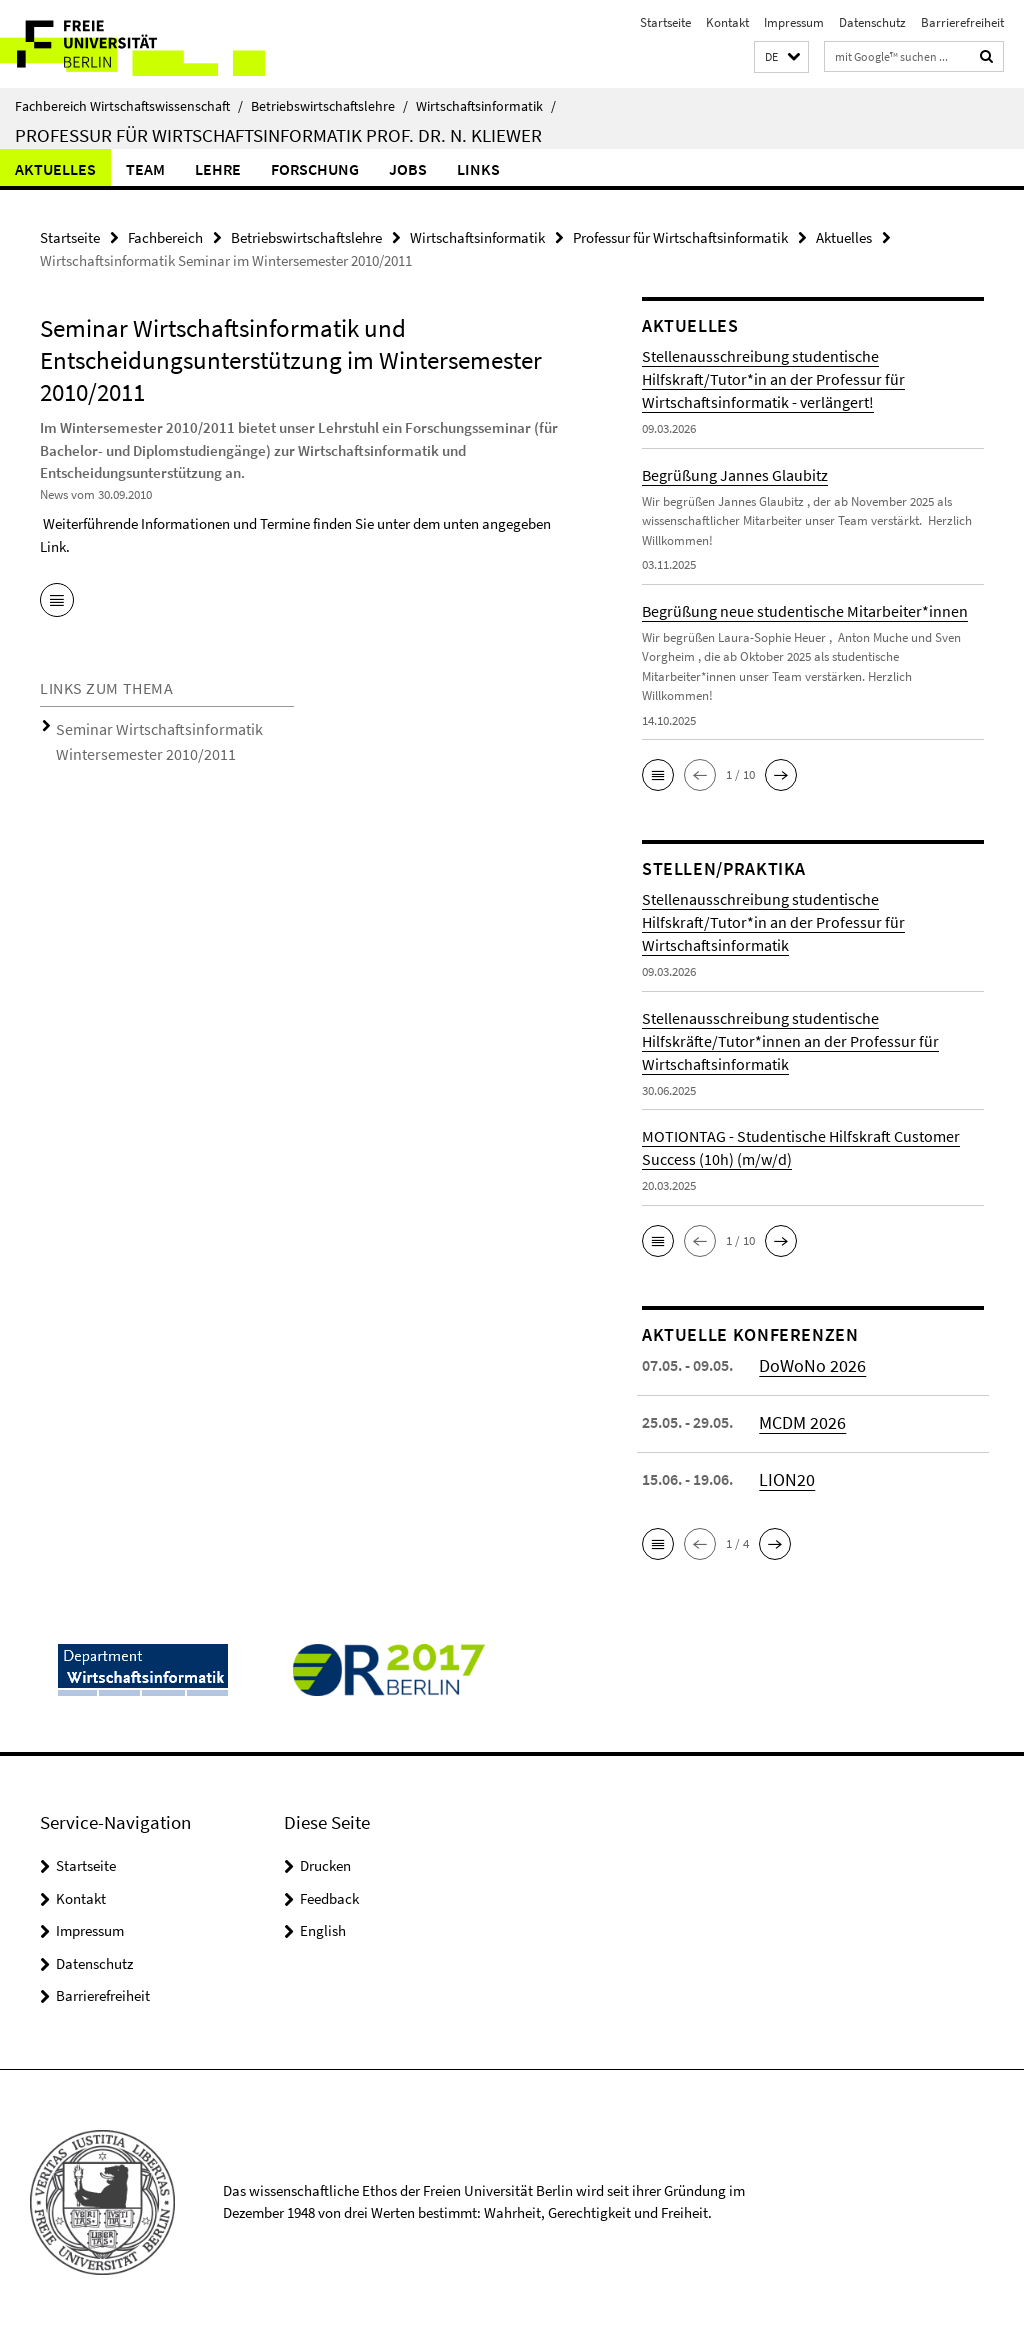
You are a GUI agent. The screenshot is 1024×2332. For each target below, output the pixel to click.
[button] (781, 57)
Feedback (329, 1895)
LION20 (783, 1476)
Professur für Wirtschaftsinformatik (680, 235)
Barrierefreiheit (962, 22)
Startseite (665, 22)
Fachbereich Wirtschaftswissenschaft (129, 106)
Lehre (218, 169)
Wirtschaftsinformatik (486, 106)
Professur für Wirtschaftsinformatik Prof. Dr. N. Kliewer (278, 135)
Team (145, 169)
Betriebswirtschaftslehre (329, 106)
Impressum (794, 22)
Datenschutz (872, 22)
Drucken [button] (325, 1863)
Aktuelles (55, 169)
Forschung (315, 169)
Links (478, 169)
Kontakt (727, 22)
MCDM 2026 (798, 1419)
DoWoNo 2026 (806, 1362)
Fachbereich (165, 235)
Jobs (408, 169)
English (323, 1928)
